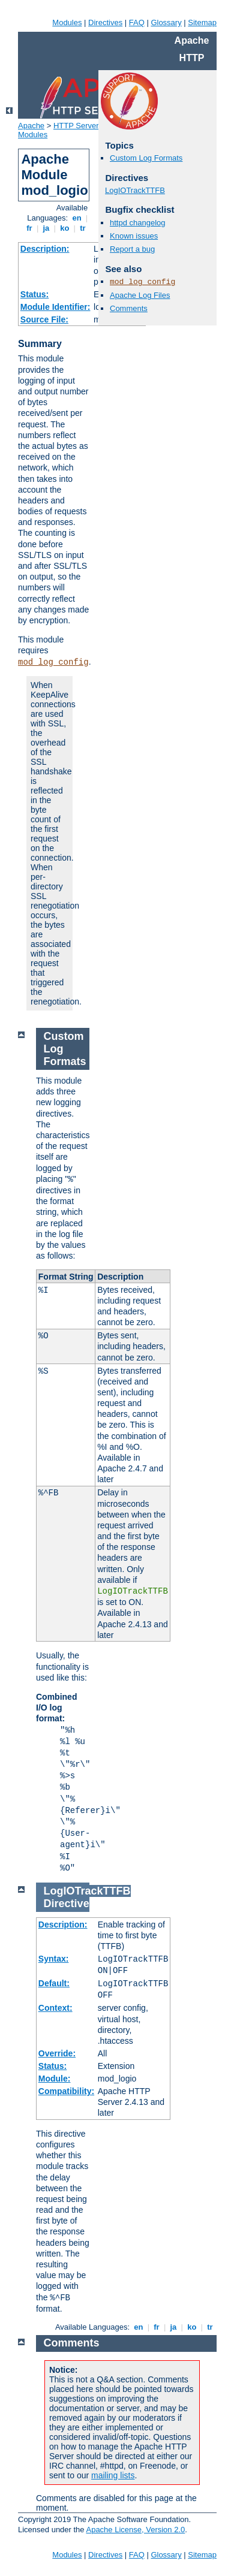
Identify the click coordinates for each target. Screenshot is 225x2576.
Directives (105, 22)
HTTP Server (76, 125)
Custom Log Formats (146, 157)
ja (46, 228)
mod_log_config (53, 662)
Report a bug (132, 249)
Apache (31, 125)
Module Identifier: (55, 307)
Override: (57, 2053)
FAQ (137, 22)
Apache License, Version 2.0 (135, 2529)
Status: (34, 294)
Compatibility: (66, 2091)
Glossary (166, 22)
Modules (67, 22)
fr (30, 228)
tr (83, 228)
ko (64, 228)
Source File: (44, 319)
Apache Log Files (140, 295)
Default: (54, 1983)
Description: (45, 249)
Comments (129, 308)
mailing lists (112, 2475)
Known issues (134, 235)
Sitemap (202, 22)
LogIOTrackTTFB (135, 190)
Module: (54, 2078)
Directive (66, 1904)
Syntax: (53, 1958)
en (76, 217)
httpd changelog (138, 222)
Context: (55, 2008)
